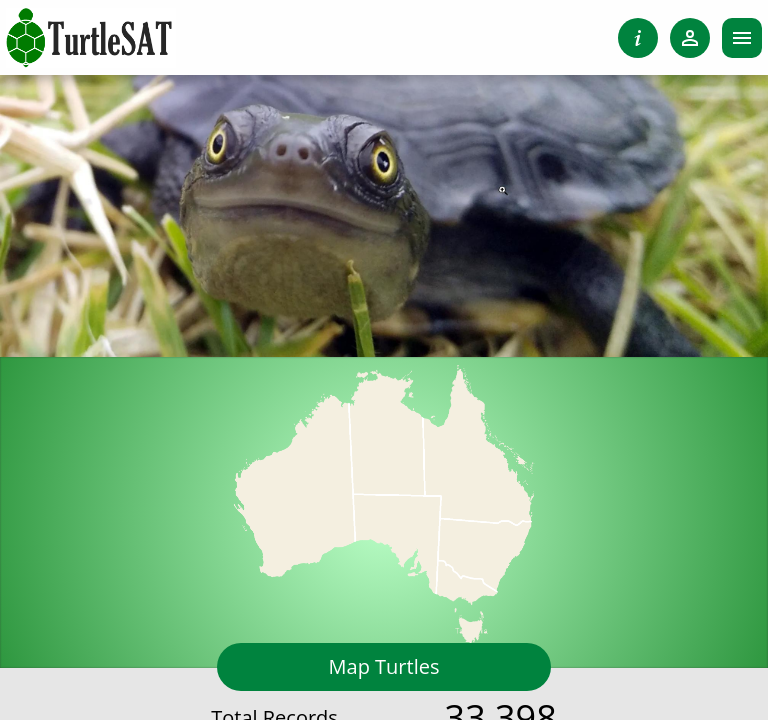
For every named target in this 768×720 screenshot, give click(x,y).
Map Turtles (384, 666)
